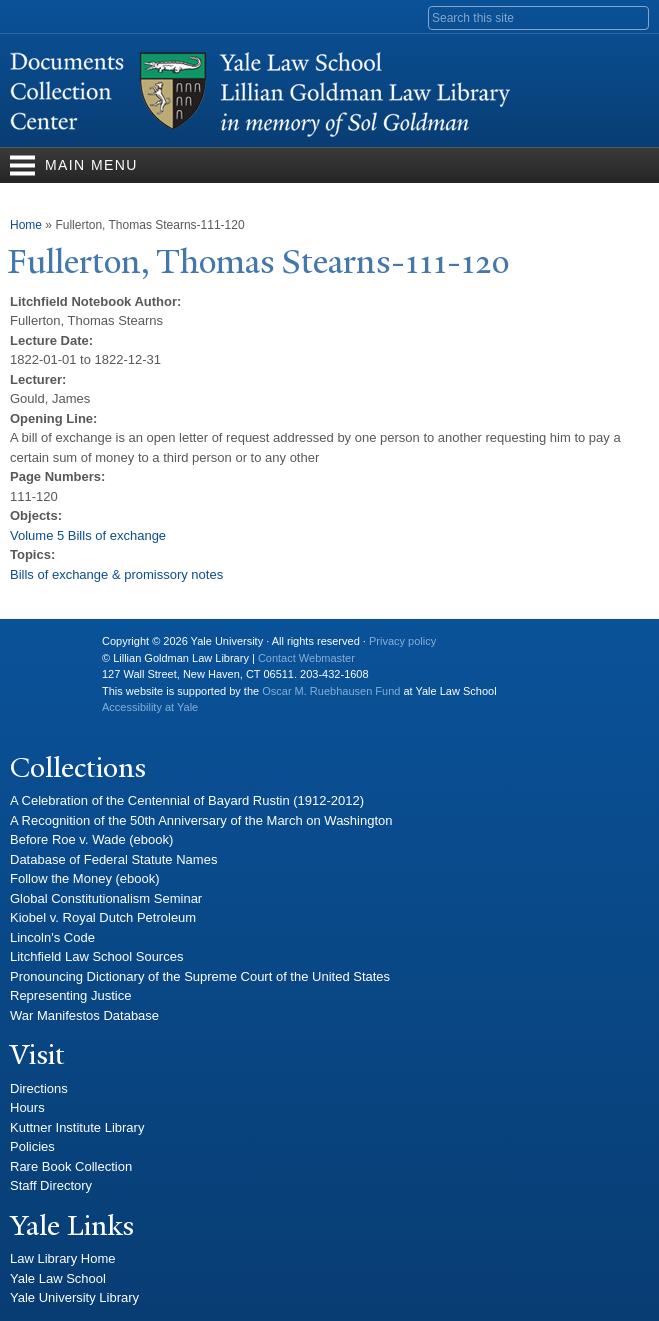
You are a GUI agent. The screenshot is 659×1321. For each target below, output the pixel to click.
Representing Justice (70, 995)
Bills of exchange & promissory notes (116, 574)
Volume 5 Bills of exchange (88, 535)
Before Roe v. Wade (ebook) (91, 839)
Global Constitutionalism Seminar (106, 898)
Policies (32, 1146)
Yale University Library (74, 1297)
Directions (39, 1088)
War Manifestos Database (84, 1015)
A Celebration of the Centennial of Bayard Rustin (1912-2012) (187, 800)
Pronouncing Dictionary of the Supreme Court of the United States (200, 976)
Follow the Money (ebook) (85, 878)
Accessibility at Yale (150, 707)
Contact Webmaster (306, 658)
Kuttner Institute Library (77, 1127)
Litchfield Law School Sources (96, 956)
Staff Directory (51, 1185)
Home (26, 225)
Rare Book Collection (71, 1166)
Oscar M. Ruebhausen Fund (331, 691)
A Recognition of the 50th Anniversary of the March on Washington (201, 820)
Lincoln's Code (52, 937)
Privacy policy (402, 641)
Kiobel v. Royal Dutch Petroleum (103, 917)
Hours (27, 1107)
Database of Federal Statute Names (113, 859)
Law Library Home (63, 1258)
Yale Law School (58, 1278)
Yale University (41, 649)
